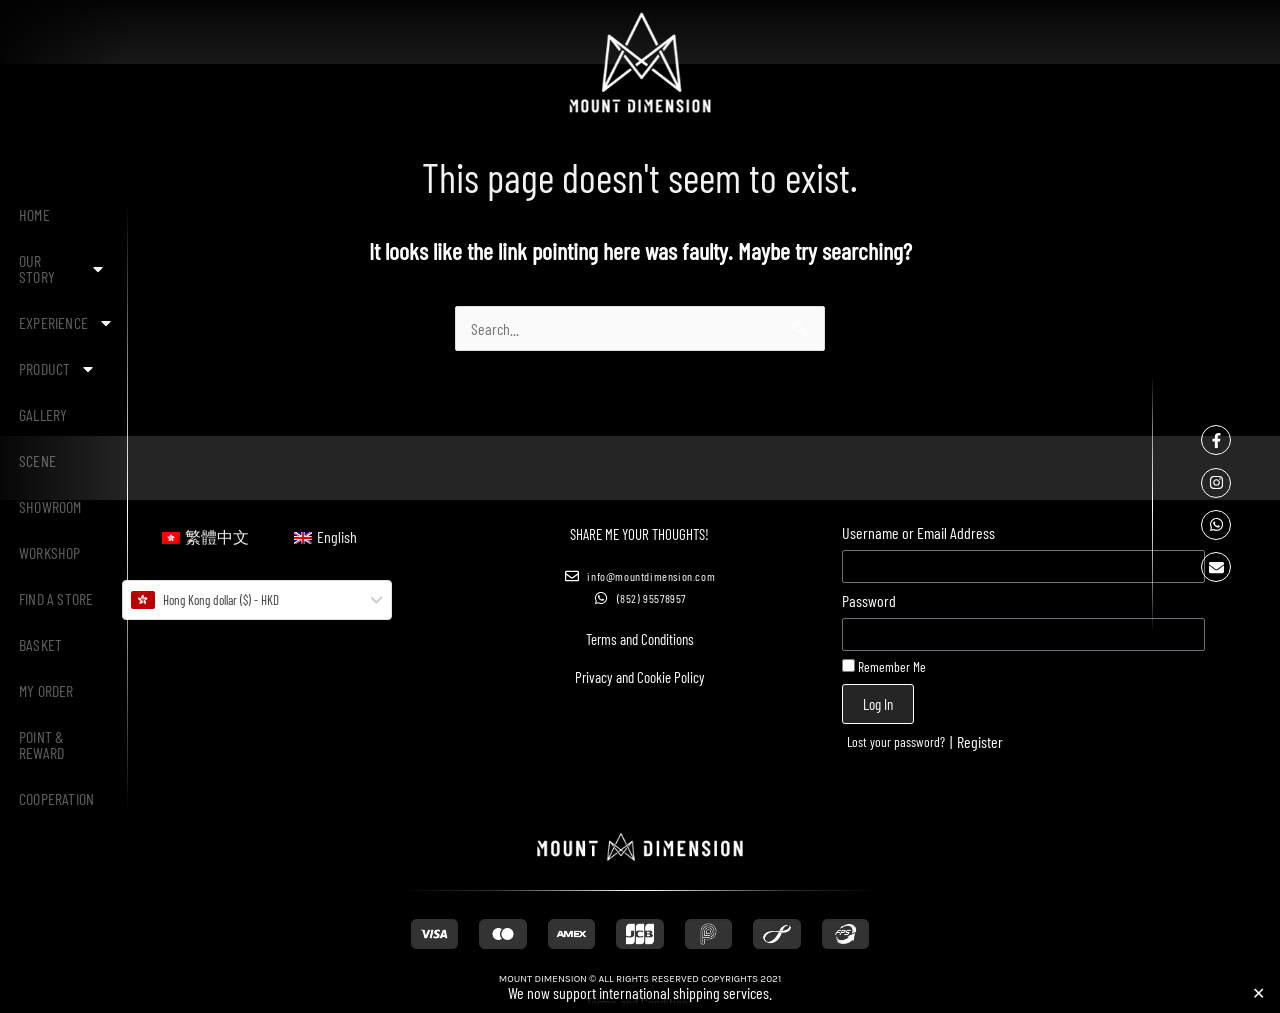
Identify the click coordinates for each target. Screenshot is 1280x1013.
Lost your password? (896, 741)
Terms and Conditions (640, 639)
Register (980, 741)
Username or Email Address (918, 532)
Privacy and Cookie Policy (640, 677)
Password (869, 600)
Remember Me (884, 666)
